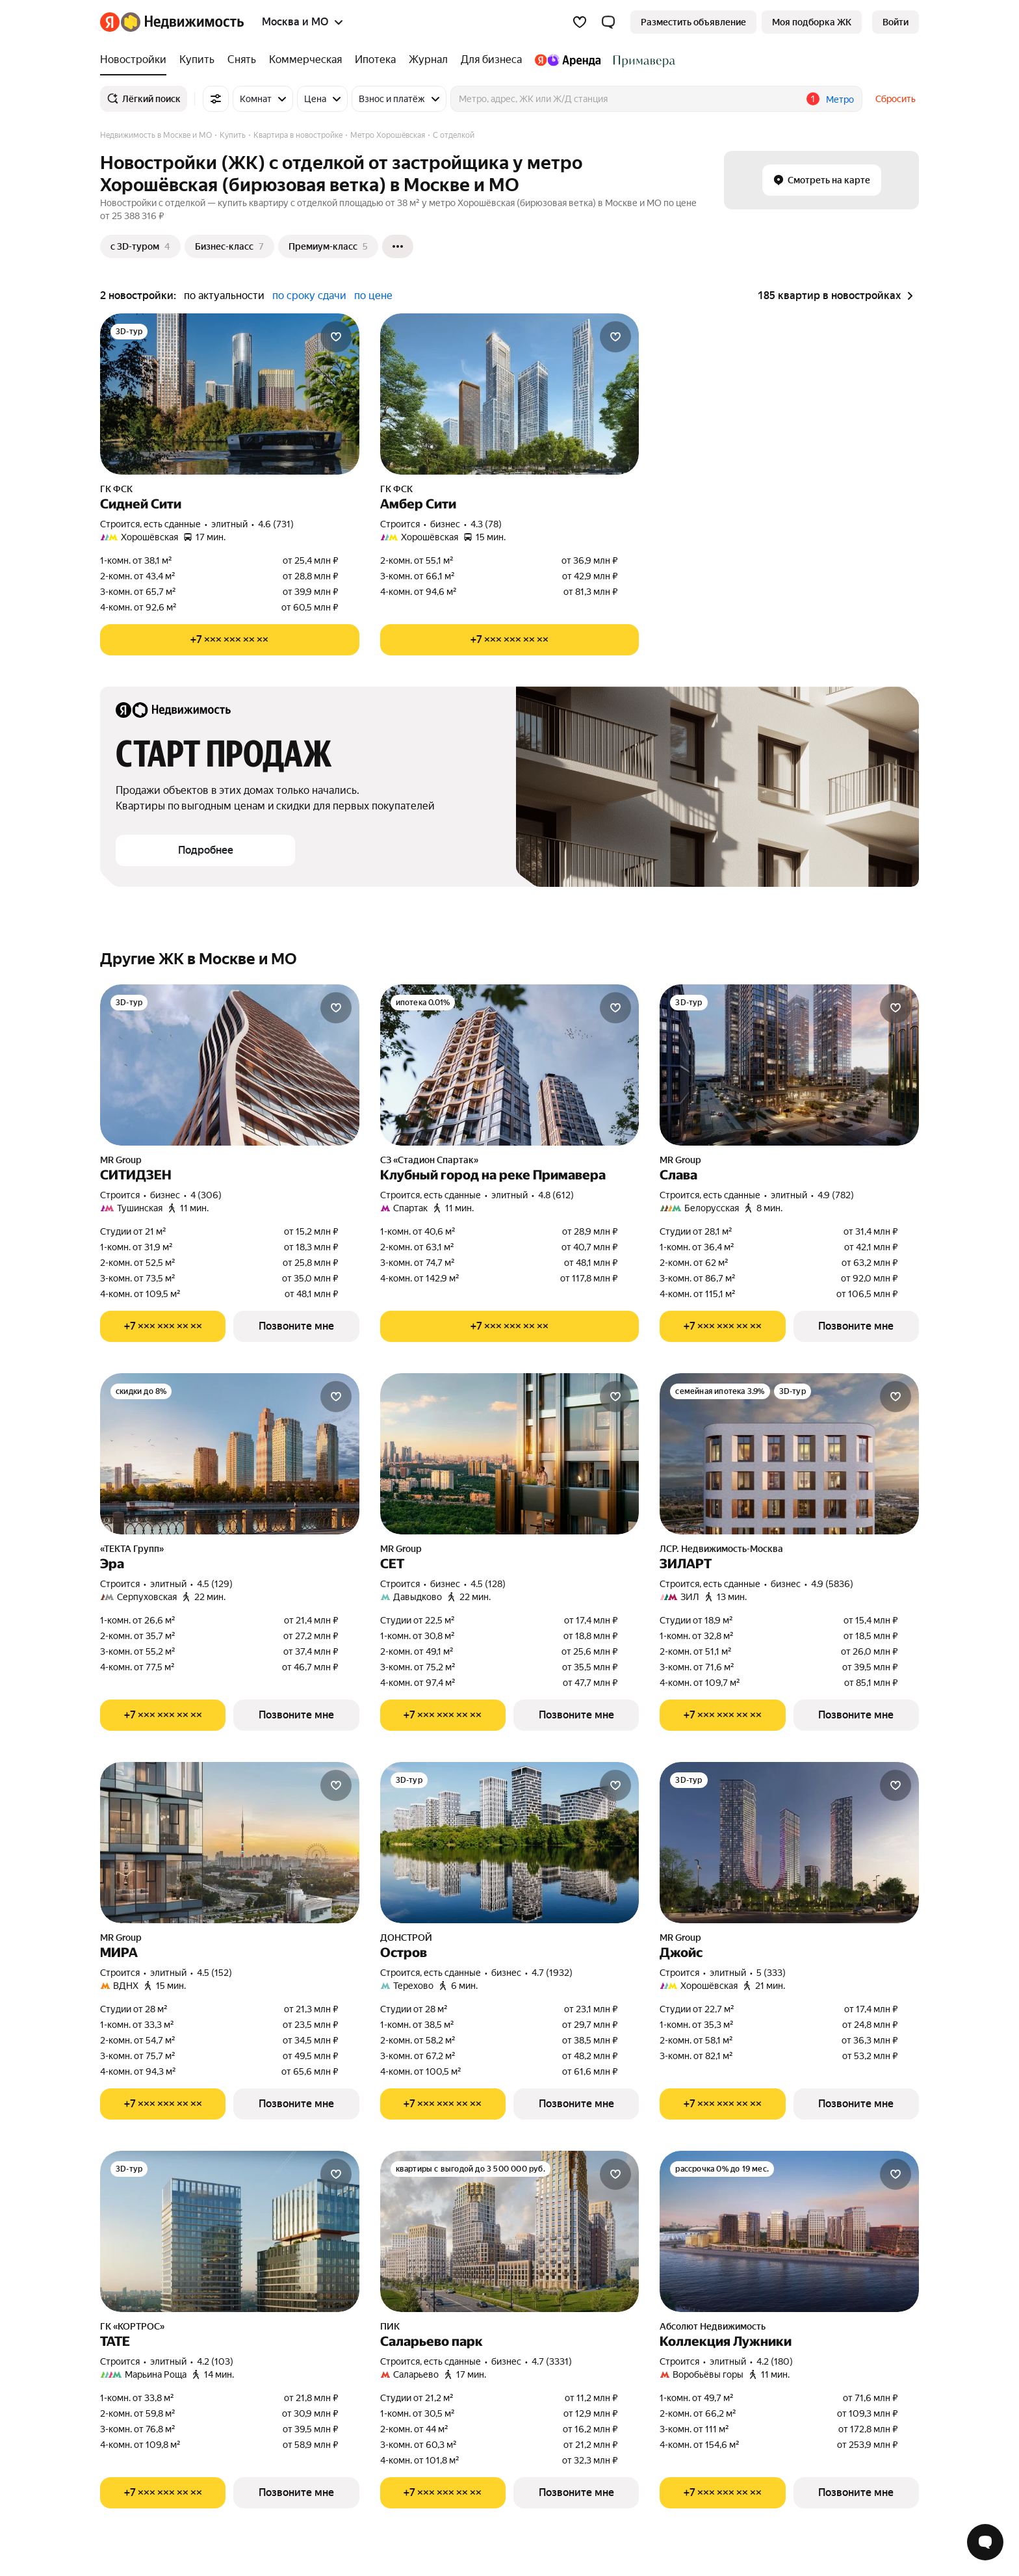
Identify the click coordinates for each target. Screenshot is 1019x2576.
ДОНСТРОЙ (406, 1937)
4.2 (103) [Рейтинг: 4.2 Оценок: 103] (215, 2361)
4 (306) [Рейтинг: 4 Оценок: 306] (206, 1195)
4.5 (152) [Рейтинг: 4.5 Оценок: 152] (214, 1972)
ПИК (390, 2326)
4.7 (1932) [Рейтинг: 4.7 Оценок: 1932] (552, 1972)
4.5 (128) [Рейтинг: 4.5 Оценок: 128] (488, 1584)
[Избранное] (579, 22)
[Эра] (229, 1453)
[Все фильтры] (216, 99)
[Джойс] (789, 1842)
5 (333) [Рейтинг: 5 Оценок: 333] (771, 1972)
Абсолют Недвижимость (713, 2326)
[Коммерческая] (305, 59)
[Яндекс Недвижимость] (182, 22)
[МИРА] (229, 1842)
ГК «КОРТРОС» (132, 2326)
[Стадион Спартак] (641, 59)
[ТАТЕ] (229, 2231)
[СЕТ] (509, 1453)
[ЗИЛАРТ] (789, 1453)
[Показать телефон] (229, 639)
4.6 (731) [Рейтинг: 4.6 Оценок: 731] (276, 524)
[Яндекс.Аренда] (567, 59)
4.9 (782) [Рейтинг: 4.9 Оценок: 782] (836, 1195)
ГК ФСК (116, 489)
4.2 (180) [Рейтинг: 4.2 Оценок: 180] (774, 2361)
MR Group (121, 1160)
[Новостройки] (136, 59)
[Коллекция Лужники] (789, 2231)
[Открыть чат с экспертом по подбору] (985, 2542)
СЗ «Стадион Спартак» (429, 1160)
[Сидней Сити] (229, 394)
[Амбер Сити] (509, 394)
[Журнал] (428, 59)
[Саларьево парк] (509, 2231)
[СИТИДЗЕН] (229, 1065)
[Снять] (242, 59)
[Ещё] (397, 246)
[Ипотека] (375, 59)
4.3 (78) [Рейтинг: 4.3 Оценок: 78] (486, 524)
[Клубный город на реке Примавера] (509, 1065)
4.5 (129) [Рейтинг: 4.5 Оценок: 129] (215, 1584)
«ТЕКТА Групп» (132, 1549)
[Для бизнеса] (491, 59)
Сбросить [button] (895, 99)
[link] (895, 22)
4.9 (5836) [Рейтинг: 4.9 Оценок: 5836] (832, 1584)
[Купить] (197, 59)
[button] (608, 22)
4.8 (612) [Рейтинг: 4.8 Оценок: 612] (556, 1195)
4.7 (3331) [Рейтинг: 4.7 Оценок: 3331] (552, 2361)
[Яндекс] (110, 22)
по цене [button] (373, 295)
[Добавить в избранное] (336, 336)
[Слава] (789, 1065)
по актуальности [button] (224, 295)
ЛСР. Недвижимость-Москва (721, 1549)
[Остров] (509, 1842)
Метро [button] (840, 99)
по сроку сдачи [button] (309, 295)
